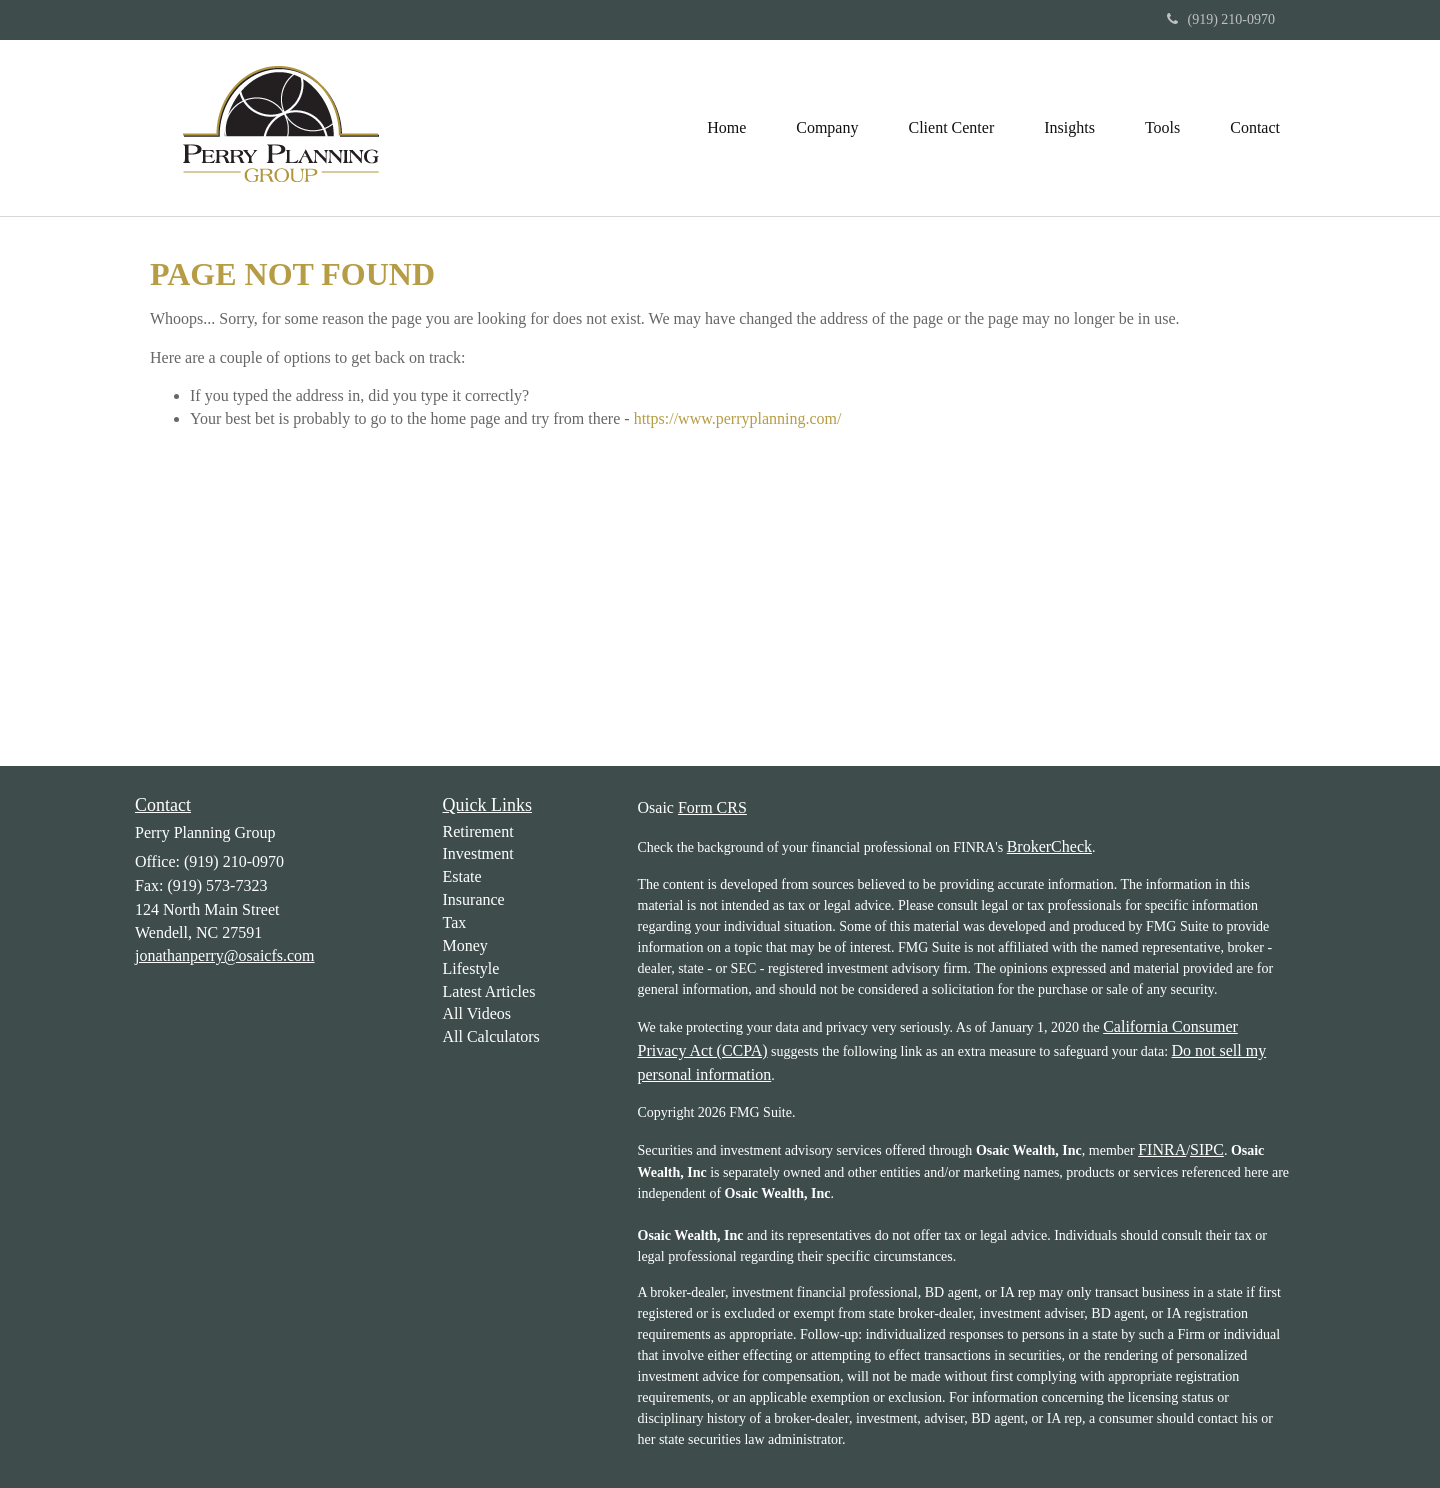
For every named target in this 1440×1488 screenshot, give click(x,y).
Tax (455, 922)
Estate (462, 876)
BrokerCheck (1049, 846)
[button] (827, 128)
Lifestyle (471, 968)
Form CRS (712, 807)
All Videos (477, 1013)
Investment (478, 853)
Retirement (478, 831)
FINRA (1162, 1149)
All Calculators (491, 1036)
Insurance (474, 899)
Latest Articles (489, 991)
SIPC (1207, 1149)
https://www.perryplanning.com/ (738, 418)
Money (465, 945)
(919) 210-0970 (1221, 19)
